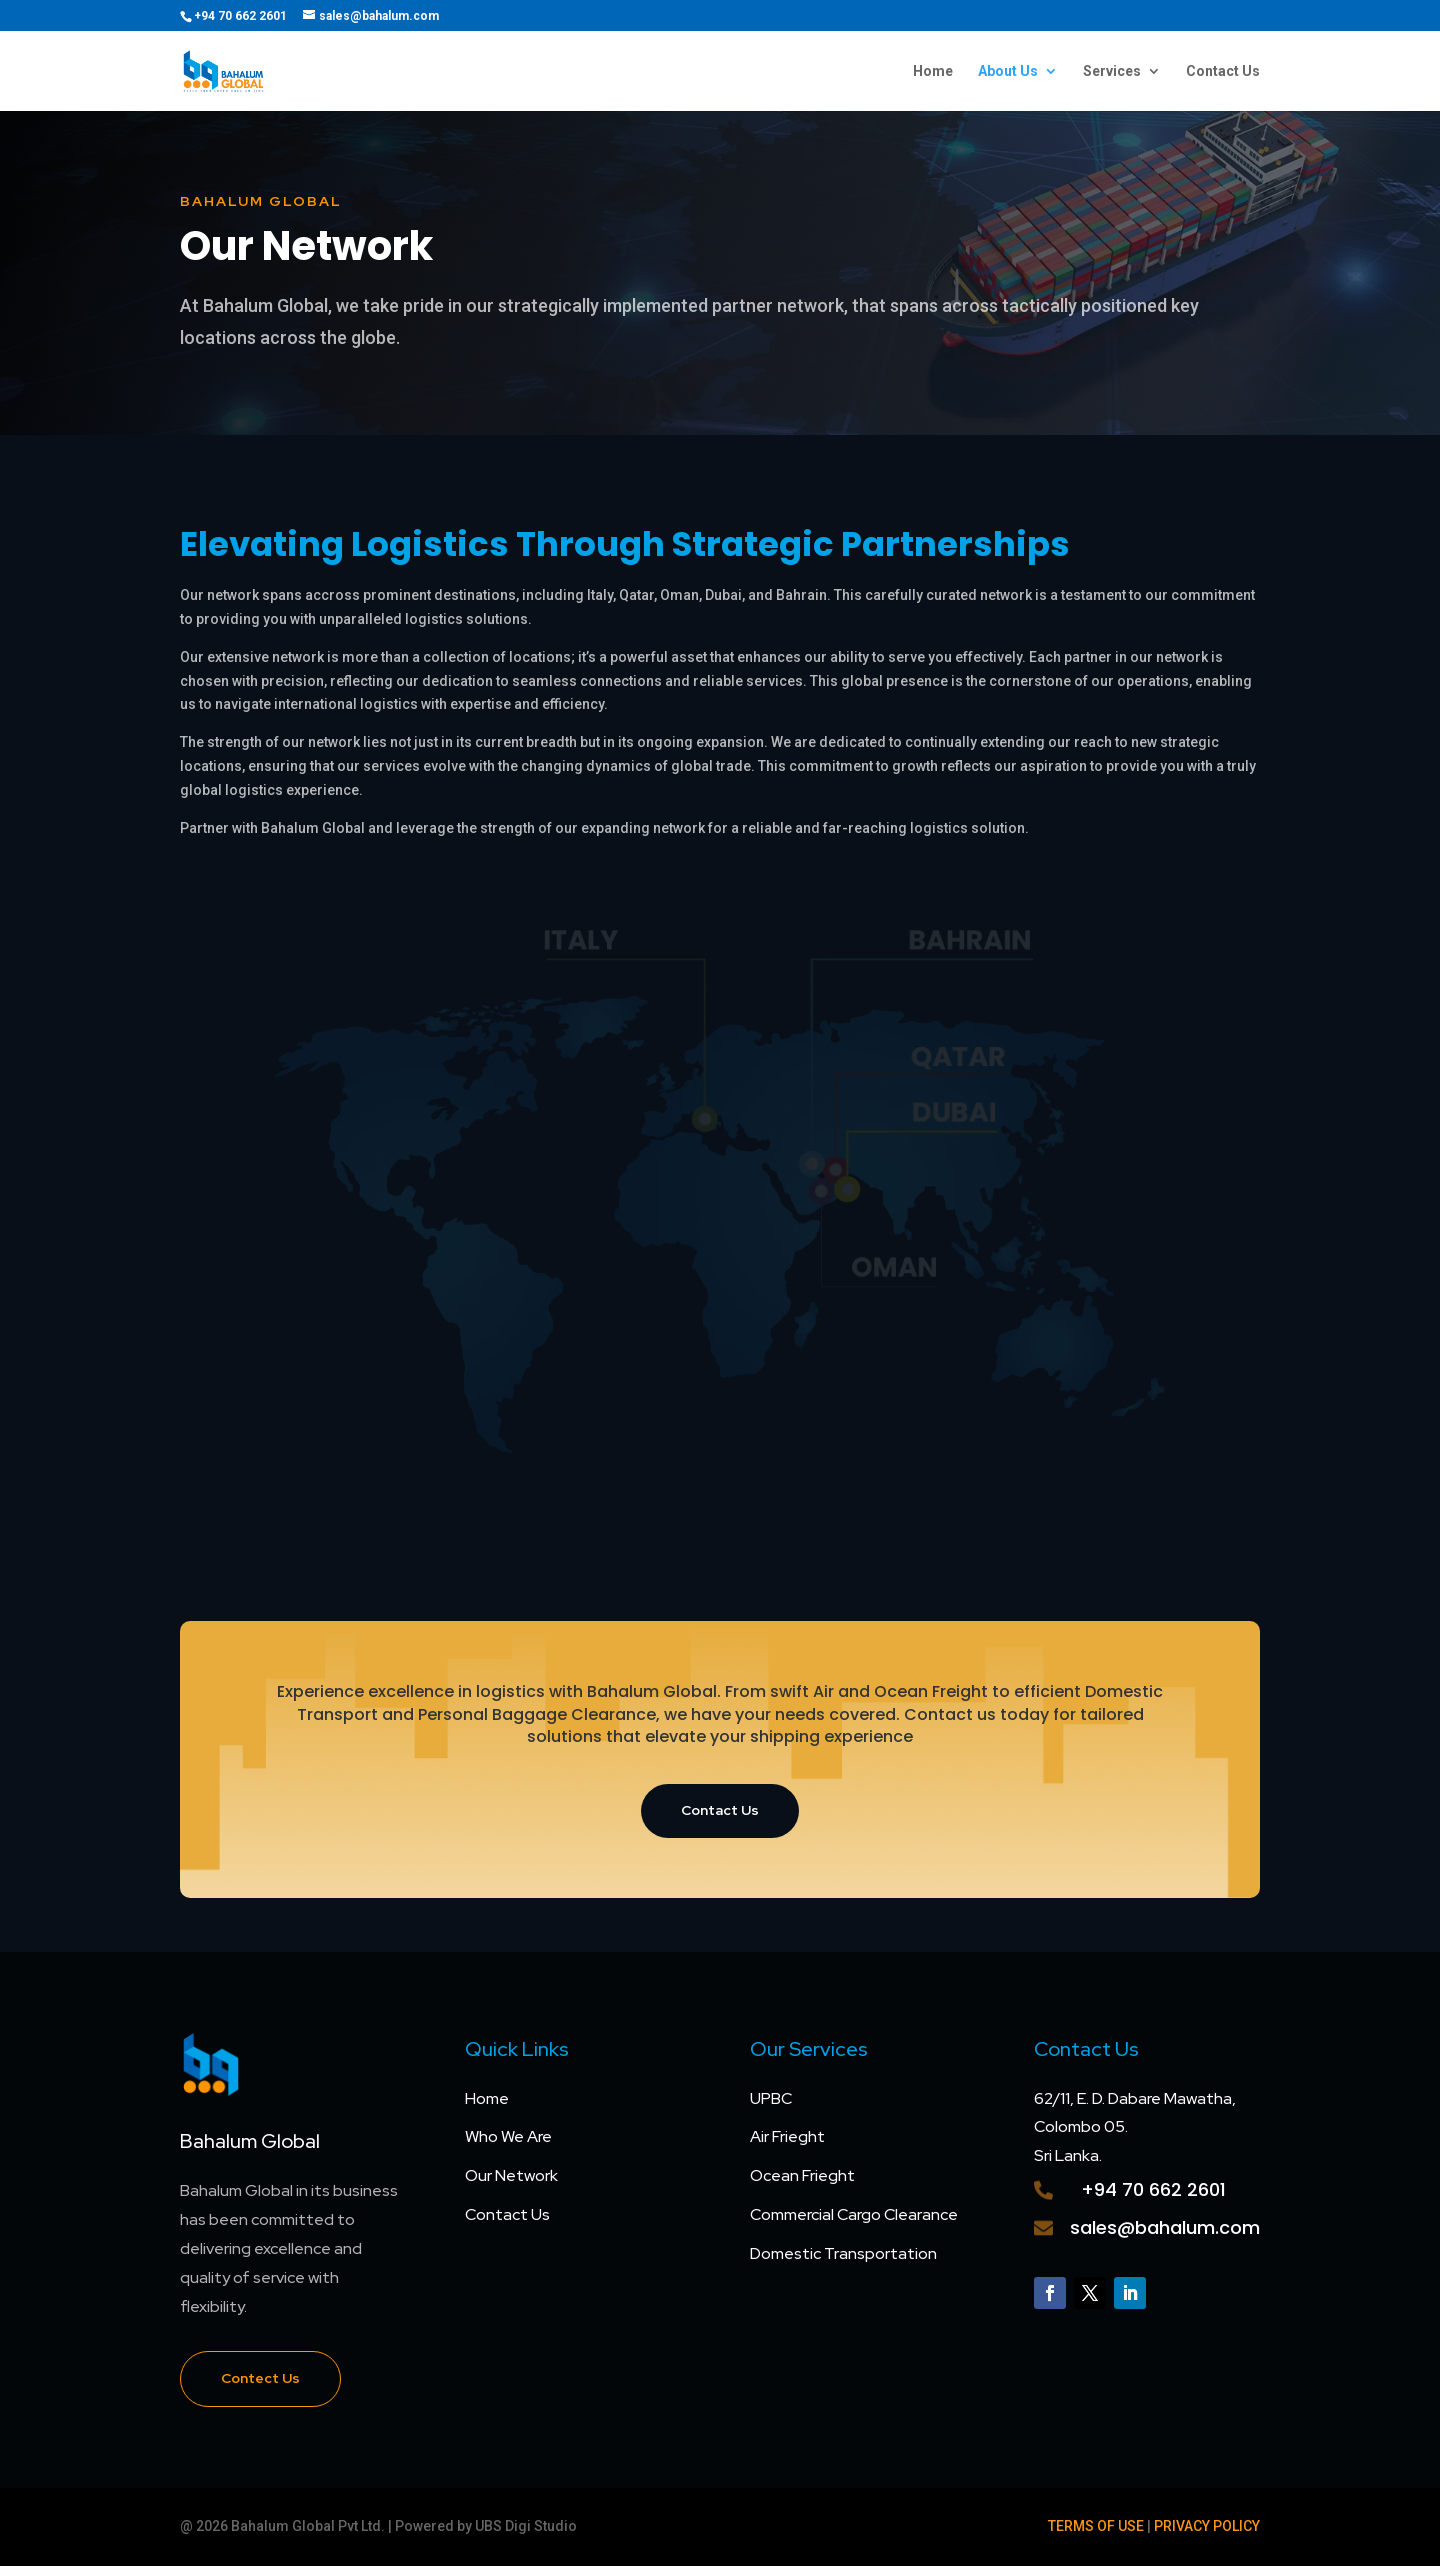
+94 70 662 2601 (1153, 2189)
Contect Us (260, 2378)
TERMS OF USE (1096, 2526)
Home (933, 71)
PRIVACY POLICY (1207, 2526)
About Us (1008, 71)
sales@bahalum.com (1165, 2227)
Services (1112, 71)
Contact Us (1223, 71)
